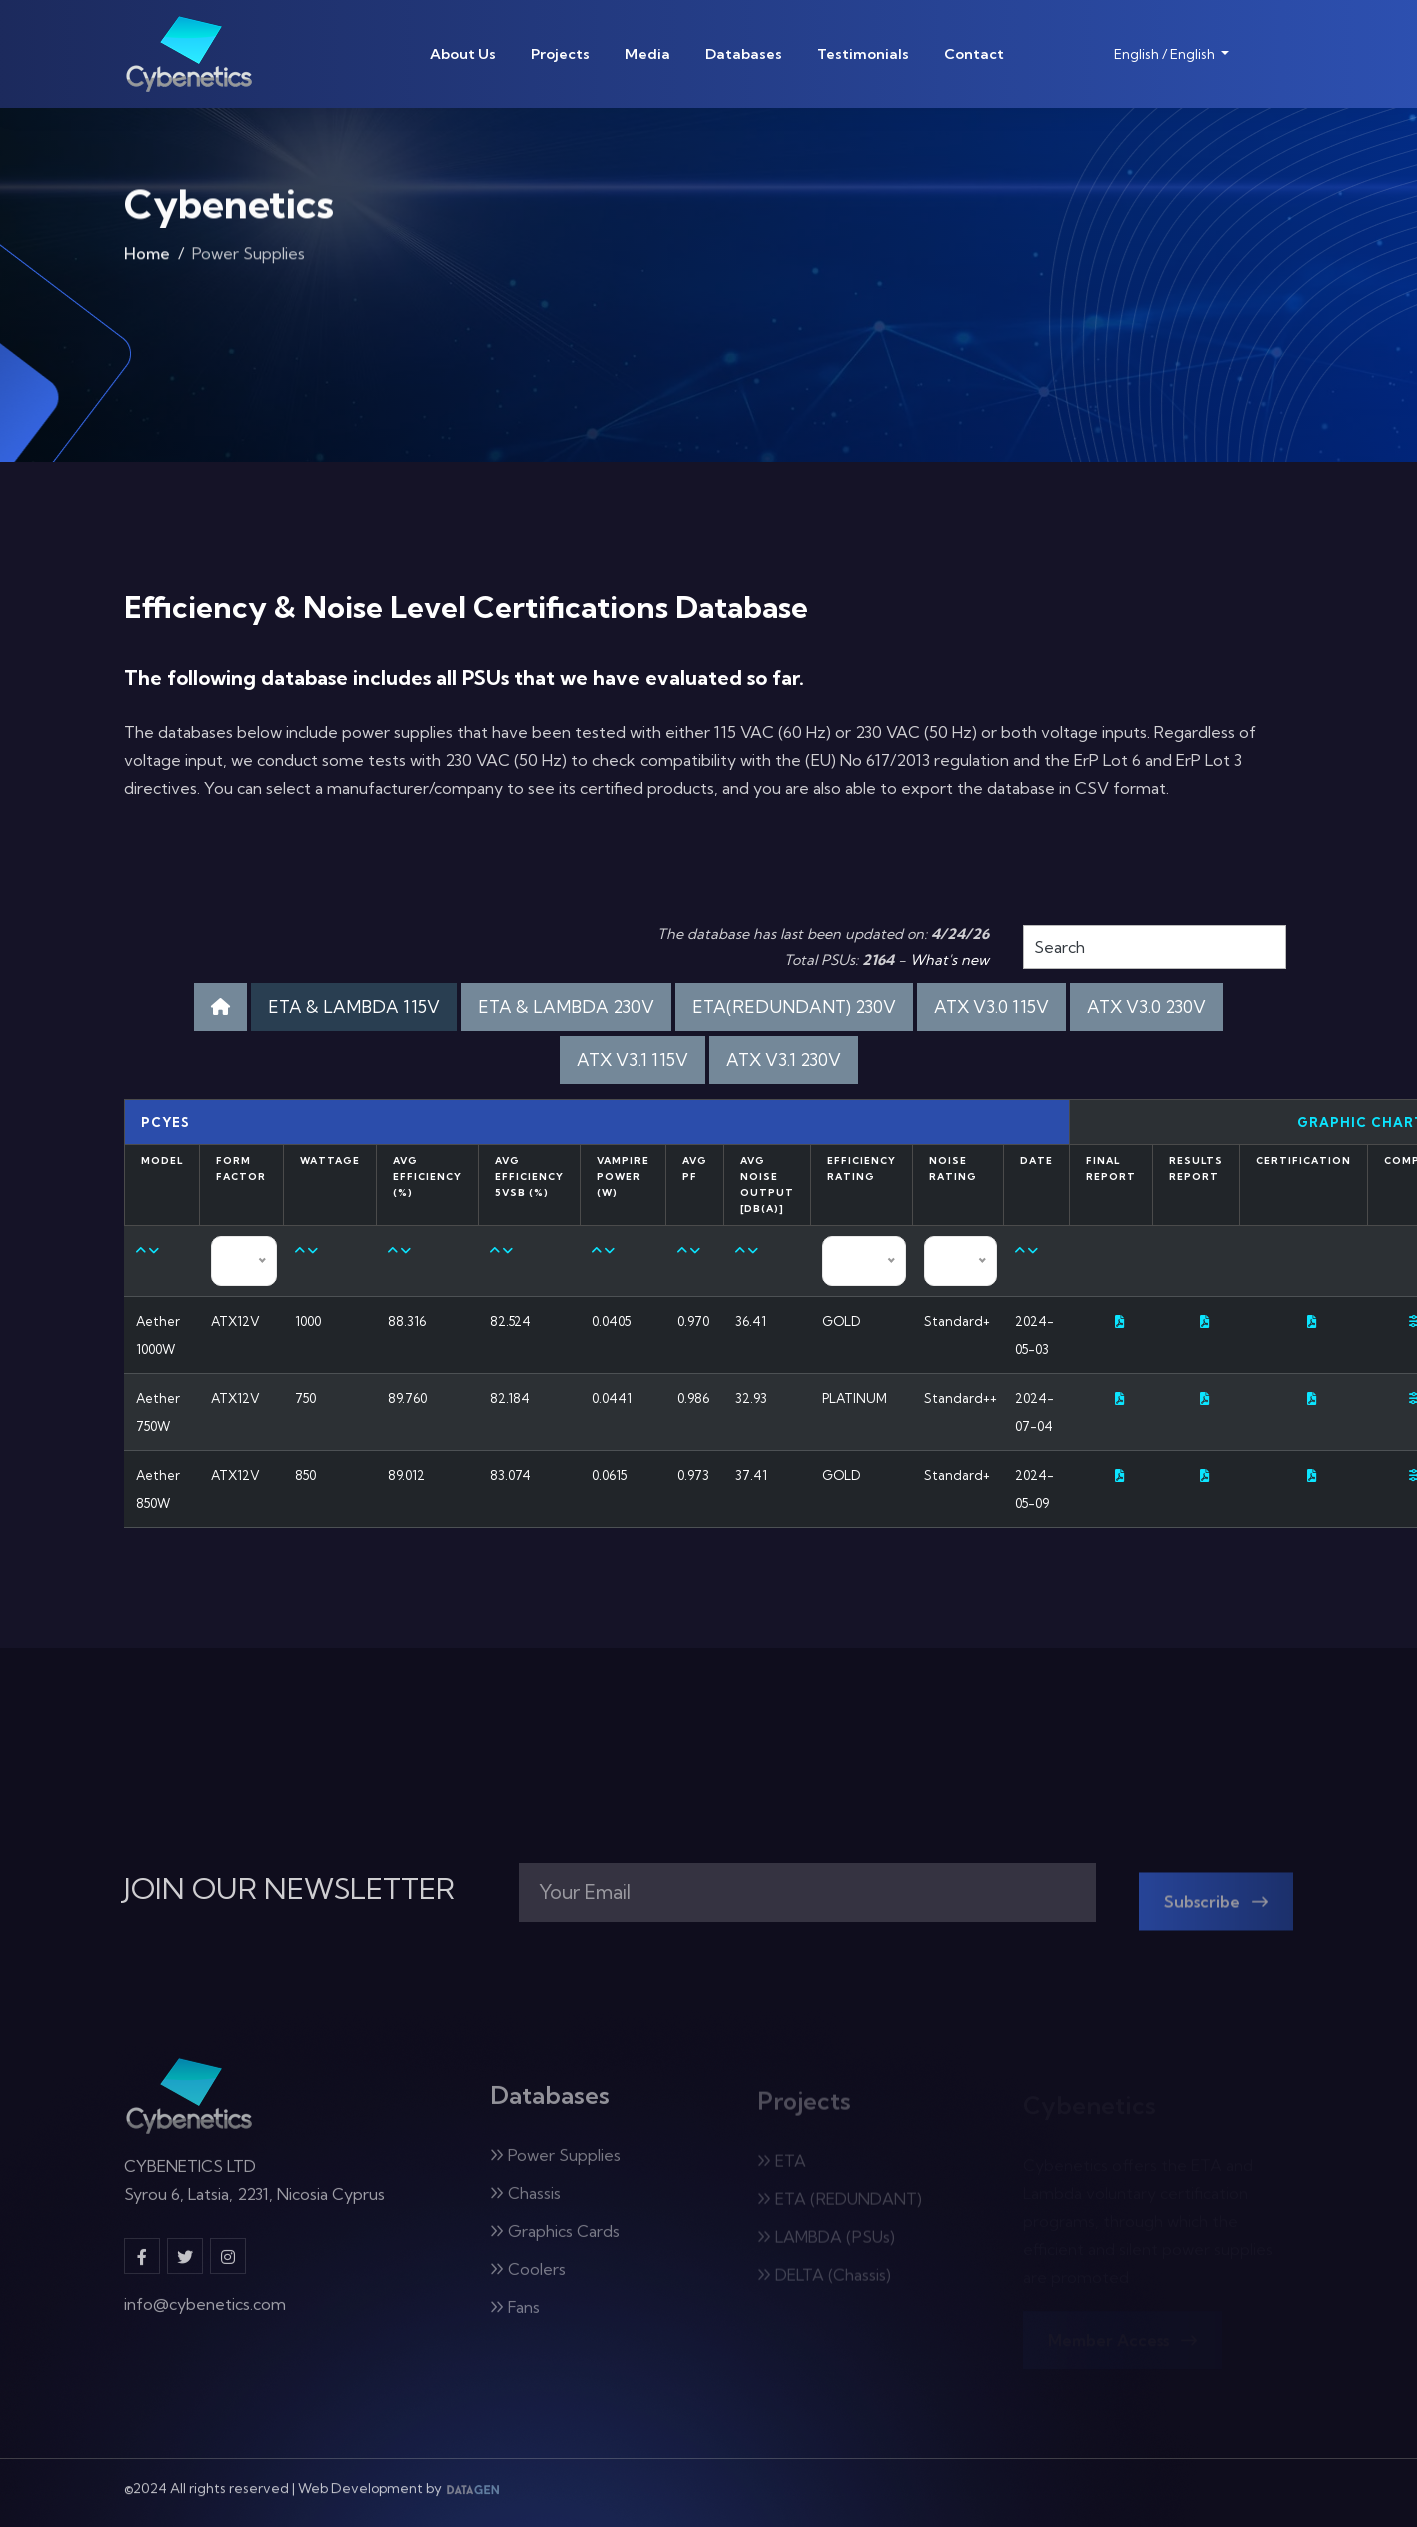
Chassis (525, 2204)
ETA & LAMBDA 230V (566, 1006)
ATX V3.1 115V (632, 1059)
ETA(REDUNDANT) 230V (794, 1006)
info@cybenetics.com (205, 2315)
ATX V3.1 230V (783, 1059)
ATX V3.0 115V (991, 1006)
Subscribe (1216, 1913)
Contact (974, 54)
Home (147, 258)
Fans (515, 2318)
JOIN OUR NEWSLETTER (289, 1889)
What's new (949, 960)
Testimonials (863, 54)
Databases (743, 54)
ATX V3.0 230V (1146, 1006)
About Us (463, 54)
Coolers (528, 2280)
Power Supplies (555, 2166)
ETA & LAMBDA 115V (354, 1006)
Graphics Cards (555, 2242)
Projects (560, 54)
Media (647, 54)
